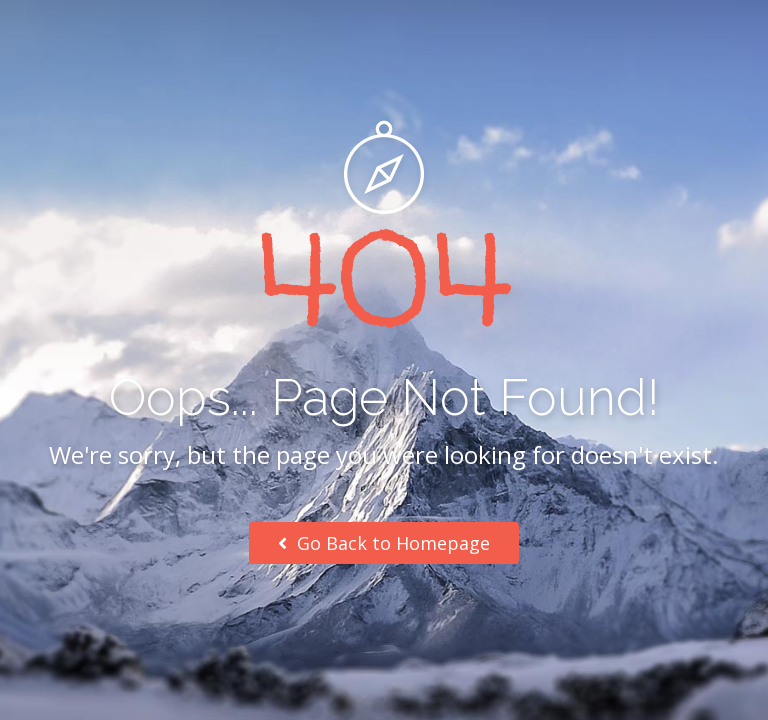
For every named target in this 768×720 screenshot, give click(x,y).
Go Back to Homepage (384, 543)
